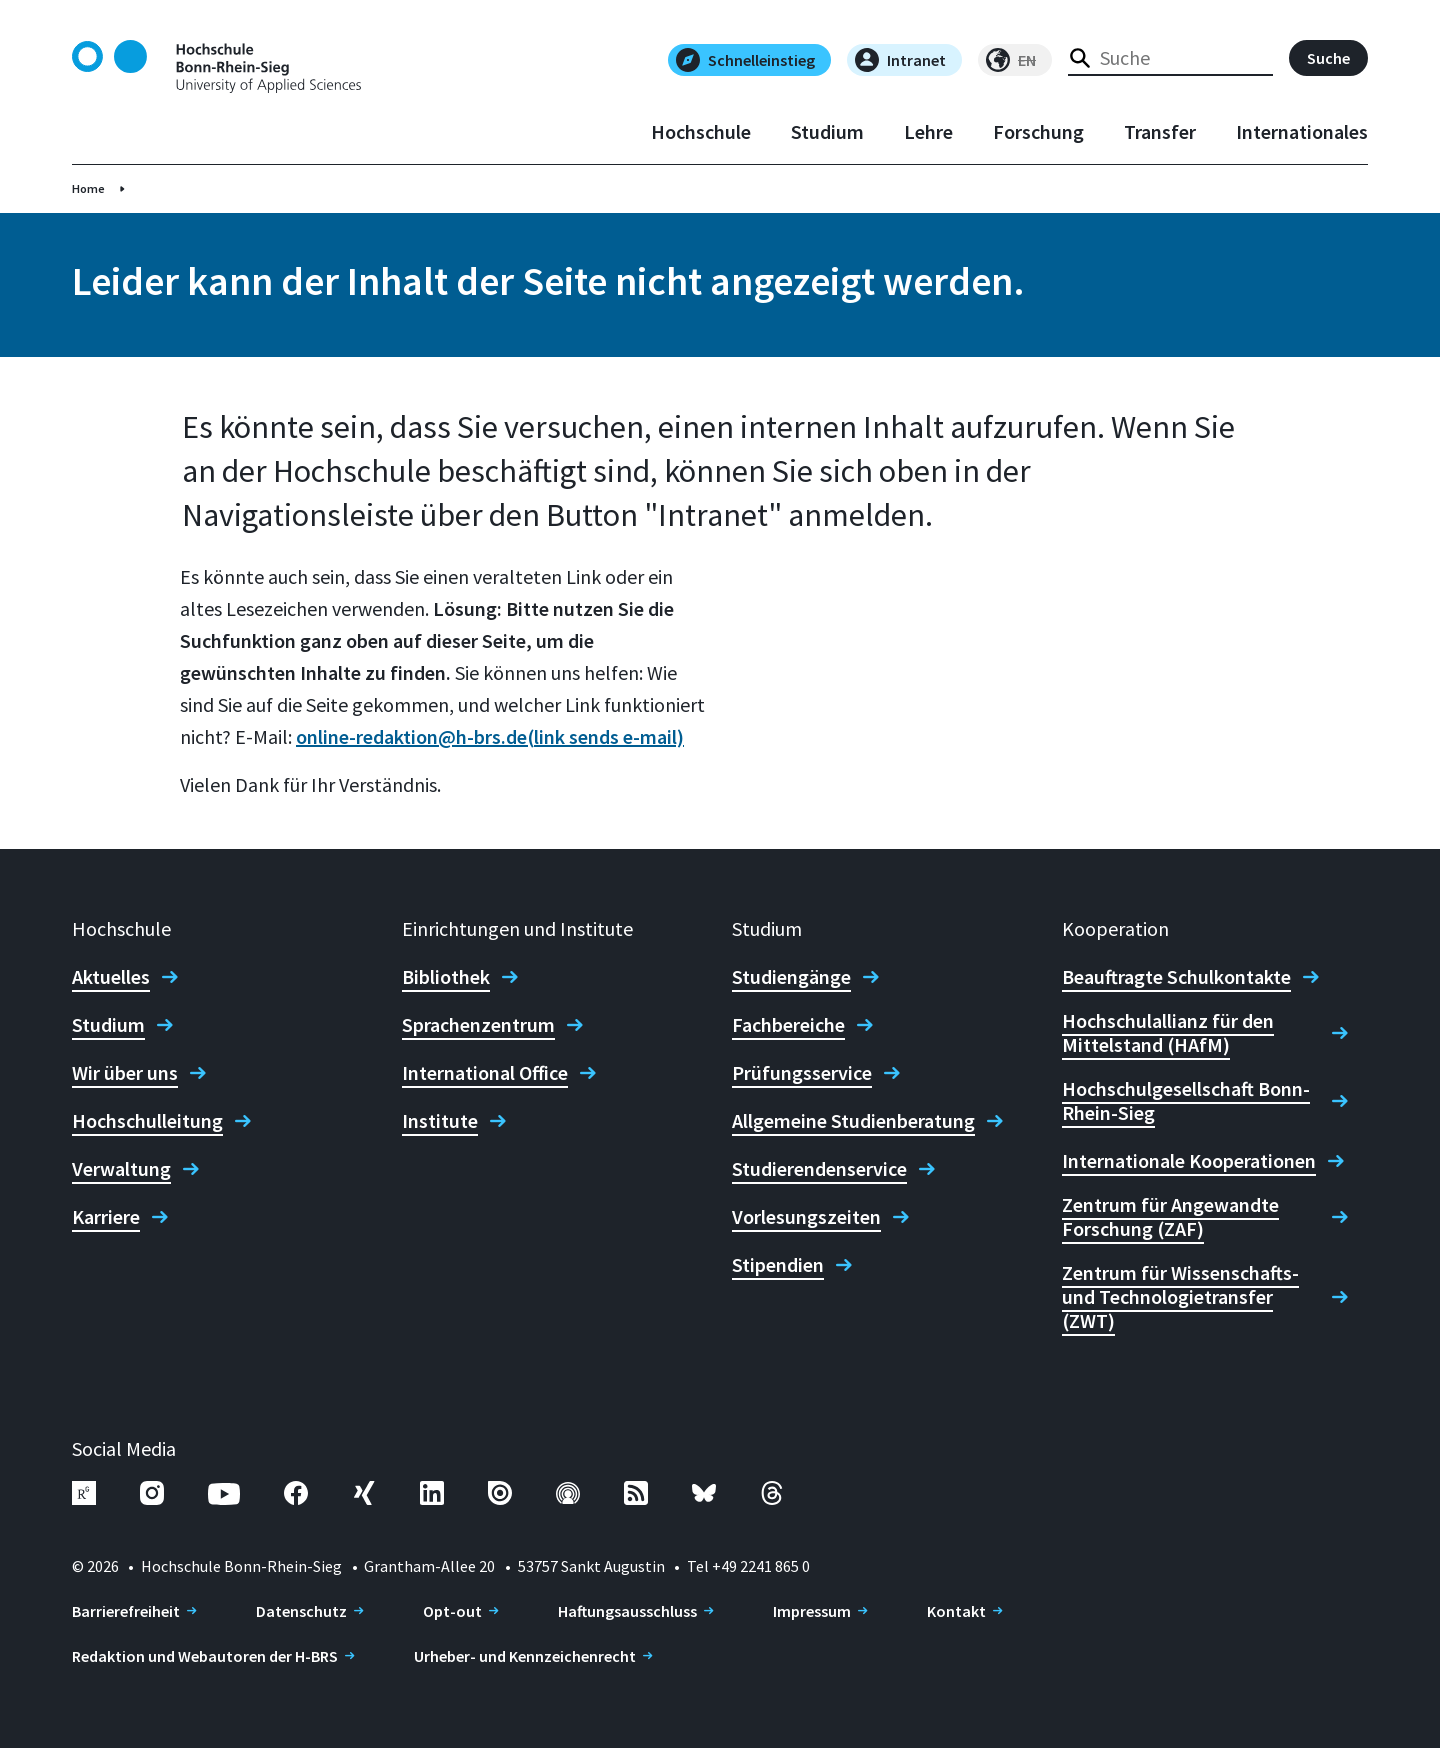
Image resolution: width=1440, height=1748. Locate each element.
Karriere (106, 1217)
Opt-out (452, 1611)
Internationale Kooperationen (1189, 1161)
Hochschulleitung (147, 1121)
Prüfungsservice (802, 1073)
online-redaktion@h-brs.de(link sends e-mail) (490, 736)
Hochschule (701, 132)
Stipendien (778, 1265)
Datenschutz (301, 1611)
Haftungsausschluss (627, 1611)
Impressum (812, 1611)
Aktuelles (111, 977)
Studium (827, 132)
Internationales (1302, 132)
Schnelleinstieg (745, 60)
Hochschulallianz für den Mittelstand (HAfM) (1168, 1033)
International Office (485, 1073)
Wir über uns (125, 1073)
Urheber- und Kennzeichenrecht (525, 1656)
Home (88, 188)
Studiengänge (791, 977)
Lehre (928, 132)
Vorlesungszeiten (806, 1217)
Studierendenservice (819, 1169)
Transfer (1160, 132)
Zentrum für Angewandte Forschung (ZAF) (1170, 1217)
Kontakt (956, 1611)
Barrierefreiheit (126, 1611)
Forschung (1038, 132)
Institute (440, 1121)
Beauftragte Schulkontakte (1176, 977)
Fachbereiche (788, 1025)
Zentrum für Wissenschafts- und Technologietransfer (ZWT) (1180, 1297)
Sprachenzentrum (478, 1025)
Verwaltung (121, 1169)
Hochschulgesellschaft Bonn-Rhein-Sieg (1186, 1101)
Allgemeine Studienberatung (853, 1121)
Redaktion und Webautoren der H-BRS (205, 1656)
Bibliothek (446, 977)
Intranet (900, 60)
